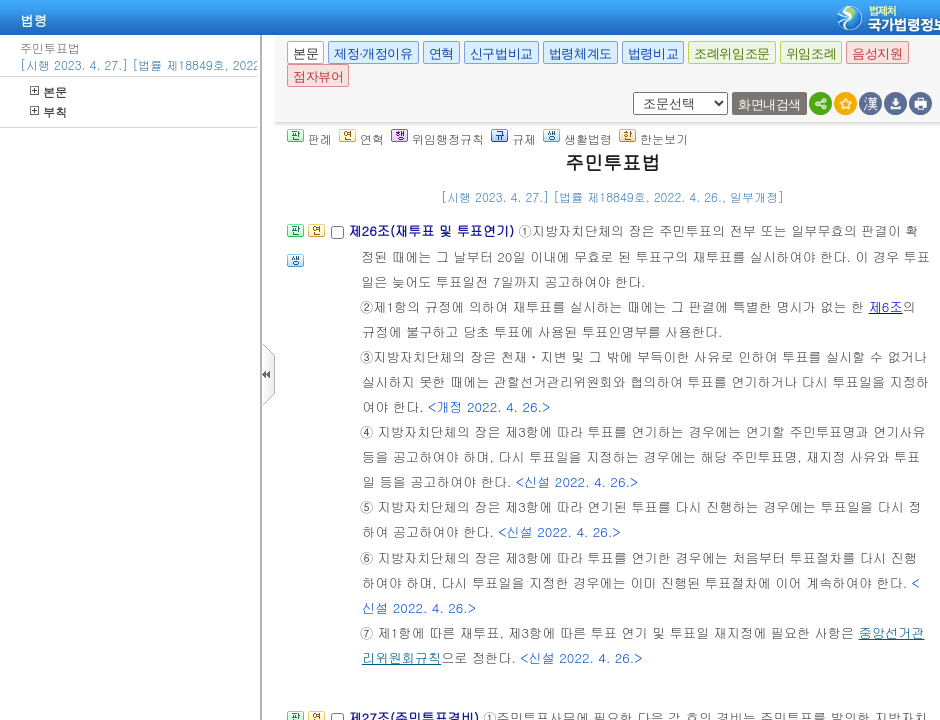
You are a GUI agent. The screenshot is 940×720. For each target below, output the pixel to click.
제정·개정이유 (373, 53)
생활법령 (577, 138)
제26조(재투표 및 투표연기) (433, 230)
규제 (513, 138)
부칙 (48, 111)
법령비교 (653, 53)
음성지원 (877, 53)
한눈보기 (653, 138)
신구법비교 (501, 53)
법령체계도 (580, 53)
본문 (48, 91)
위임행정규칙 (437, 138)
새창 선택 (629, 92)
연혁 (441, 53)
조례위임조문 (732, 53)
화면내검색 (769, 104)
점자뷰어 (318, 76)
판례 (309, 138)
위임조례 (811, 53)
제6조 (886, 306)
